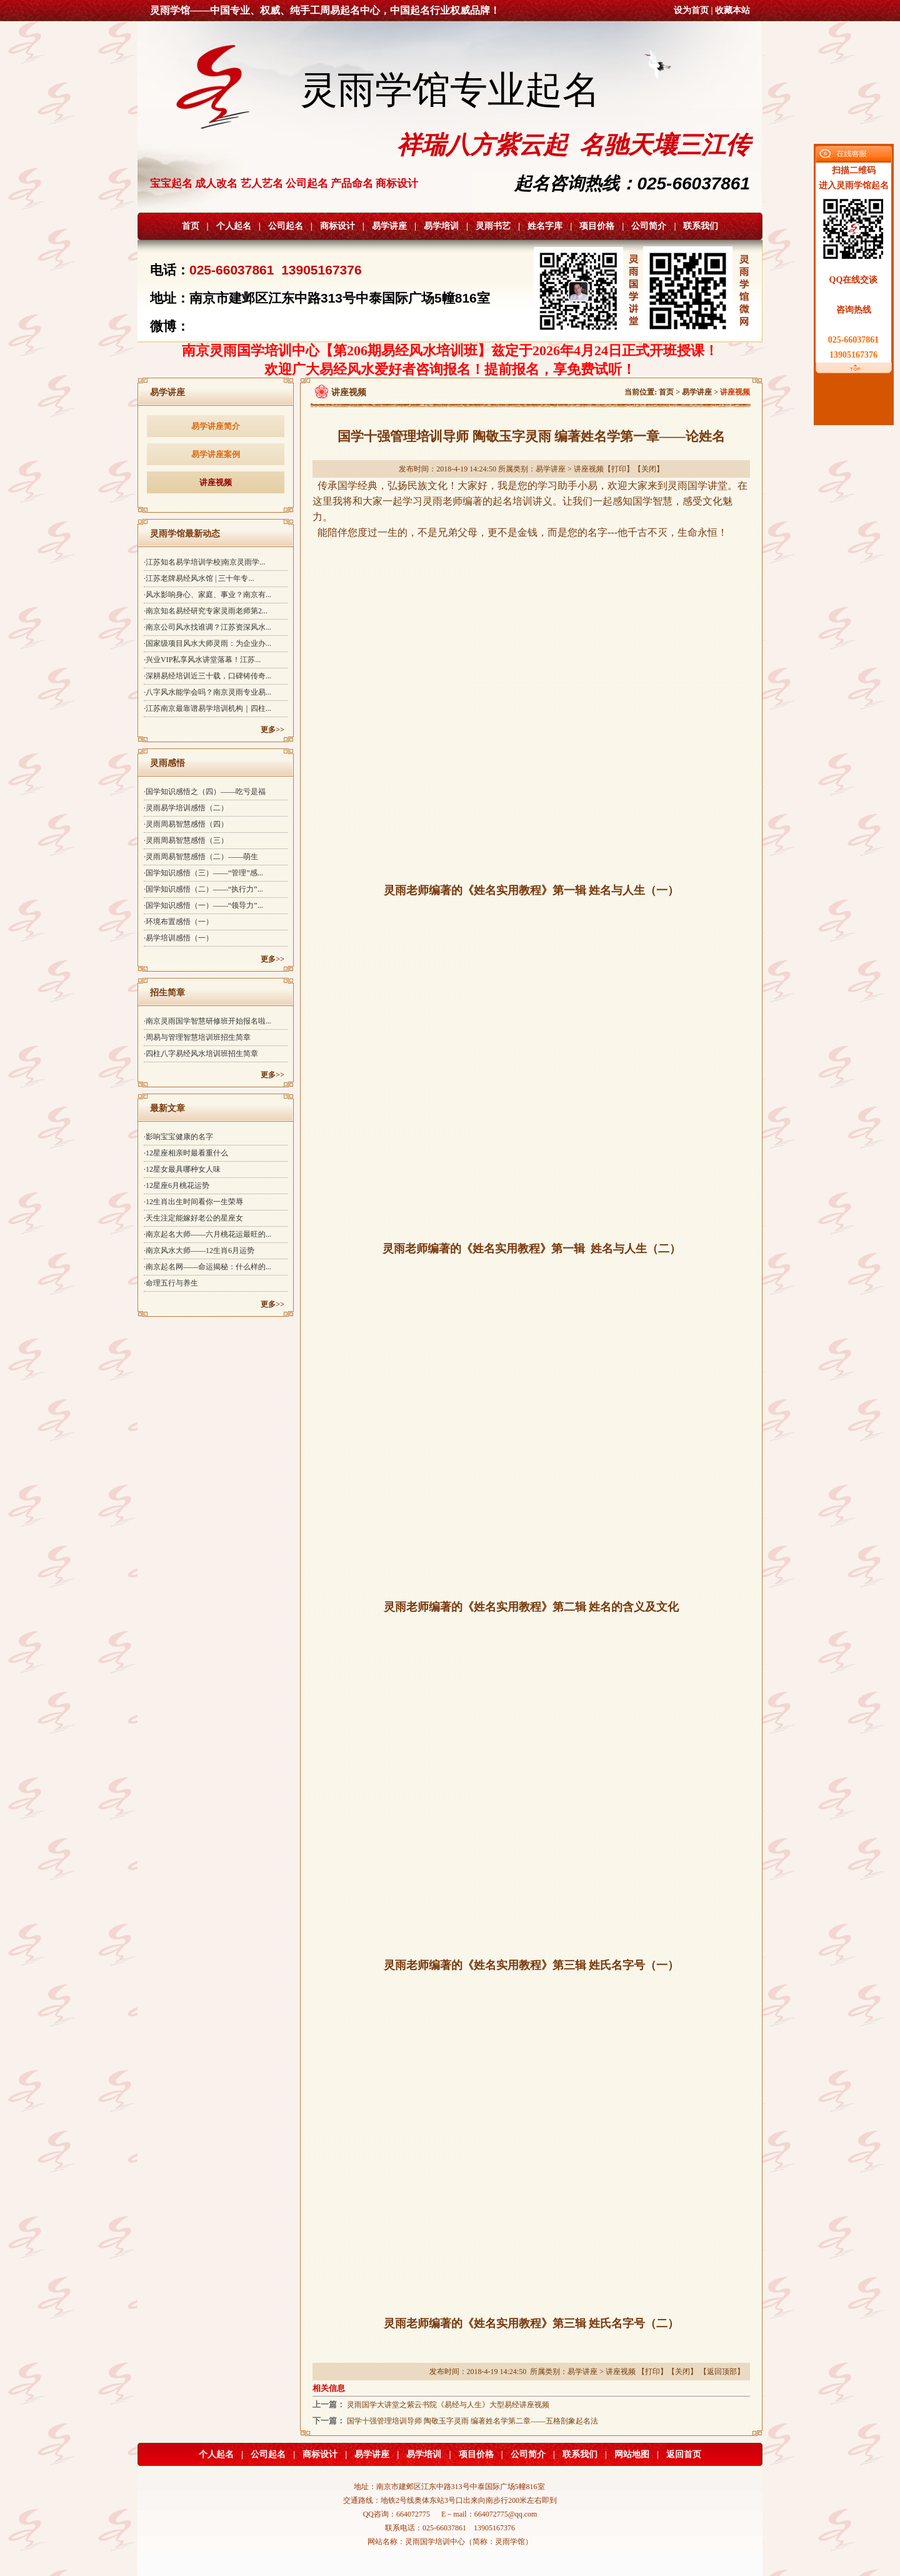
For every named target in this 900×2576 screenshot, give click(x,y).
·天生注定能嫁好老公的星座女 (193, 1218)
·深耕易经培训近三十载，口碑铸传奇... (207, 676)
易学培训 (441, 226)
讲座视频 (215, 482)
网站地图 (631, 2454)
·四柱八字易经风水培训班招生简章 (201, 1053)
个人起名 (233, 226)
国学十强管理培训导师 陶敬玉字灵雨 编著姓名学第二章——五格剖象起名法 (472, 2421)
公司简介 (648, 226)
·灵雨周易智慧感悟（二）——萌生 (201, 856)
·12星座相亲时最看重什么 (186, 1153)
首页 (190, 226)
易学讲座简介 (215, 426)
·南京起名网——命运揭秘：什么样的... (207, 1266)
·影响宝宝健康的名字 (178, 1136)
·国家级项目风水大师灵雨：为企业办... (207, 643)
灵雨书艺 (493, 226)
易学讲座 (389, 226)
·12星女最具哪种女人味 (182, 1169)
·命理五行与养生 (171, 1283)
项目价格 (596, 226)
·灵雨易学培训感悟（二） (186, 807)
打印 (618, 469)
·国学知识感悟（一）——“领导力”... (203, 905)
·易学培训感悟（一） (178, 937)
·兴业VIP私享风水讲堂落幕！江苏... (202, 659)
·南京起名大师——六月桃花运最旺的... (207, 1234)
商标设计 (337, 226)
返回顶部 (722, 2371)
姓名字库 (545, 226)
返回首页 (683, 2454)
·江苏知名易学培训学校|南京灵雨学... (204, 562)
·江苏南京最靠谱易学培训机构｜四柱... (207, 708)
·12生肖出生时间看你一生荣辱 (193, 1201)
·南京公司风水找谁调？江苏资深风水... (207, 627)
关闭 (648, 469)
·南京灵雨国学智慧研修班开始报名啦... (207, 1021)
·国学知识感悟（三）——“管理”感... (203, 872)
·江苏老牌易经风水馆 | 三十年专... (199, 578)
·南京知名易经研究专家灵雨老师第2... (206, 610)
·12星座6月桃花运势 (176, 1185)
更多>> (272, 729)
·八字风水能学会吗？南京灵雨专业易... (207, 692)
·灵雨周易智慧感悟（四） (186, 824)
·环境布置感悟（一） (178, 921)
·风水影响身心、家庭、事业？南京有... (207, 594)
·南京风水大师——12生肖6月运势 (199, 1250)
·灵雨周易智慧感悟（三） (186, 840)
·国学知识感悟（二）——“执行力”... (203, 889)
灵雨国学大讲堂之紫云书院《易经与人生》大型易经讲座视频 (448, 2404)
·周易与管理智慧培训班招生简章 (197, 1037)
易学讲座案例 (215, 454)
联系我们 (700, 226)
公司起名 (285, 226)
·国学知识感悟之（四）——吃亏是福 (205, 791)
